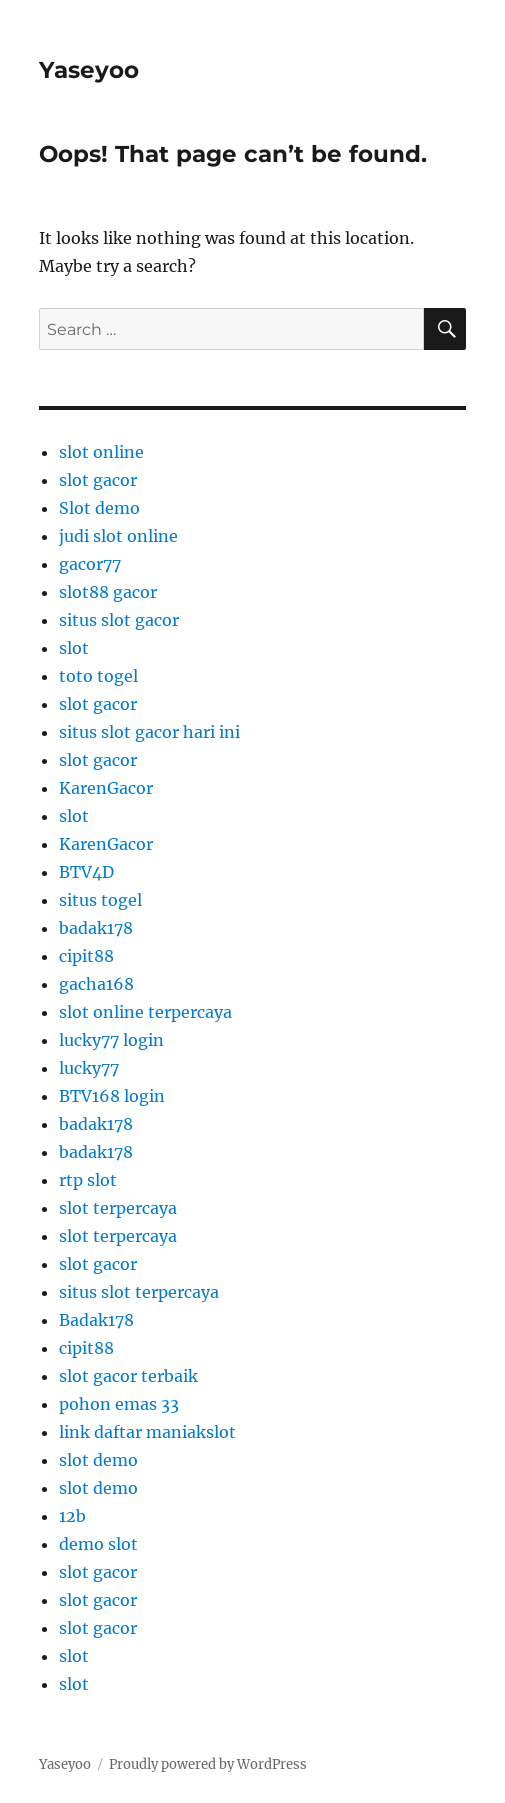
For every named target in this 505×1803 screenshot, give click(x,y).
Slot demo (99, 508)
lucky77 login (111, 1040)
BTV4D (86, 872)
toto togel (98, 676)
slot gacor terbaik (128, 1376)
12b (72, 1516)
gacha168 (96, 984)
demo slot (98, 1544)
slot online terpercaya (145, 1012)
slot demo (98, 1460)
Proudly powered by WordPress (208, 1764)
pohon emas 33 (119, 1404)
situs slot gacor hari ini (149, 732)
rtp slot (88, 1180)
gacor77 (90, 564)
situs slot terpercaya (139, 1292)
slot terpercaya (118, 1208)
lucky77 (89, 1068)
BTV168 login (112, 1096)
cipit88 (86, 956)
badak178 (96, 928)
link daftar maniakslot (147, 1432)
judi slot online (118, 536)
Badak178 (96, 1320)
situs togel (100, 900)
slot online (101, 452)
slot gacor (98, 480)
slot (74, 648)
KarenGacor (106, 788)
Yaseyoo (89, 70)
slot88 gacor (108, 592)
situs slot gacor (119, 620)
